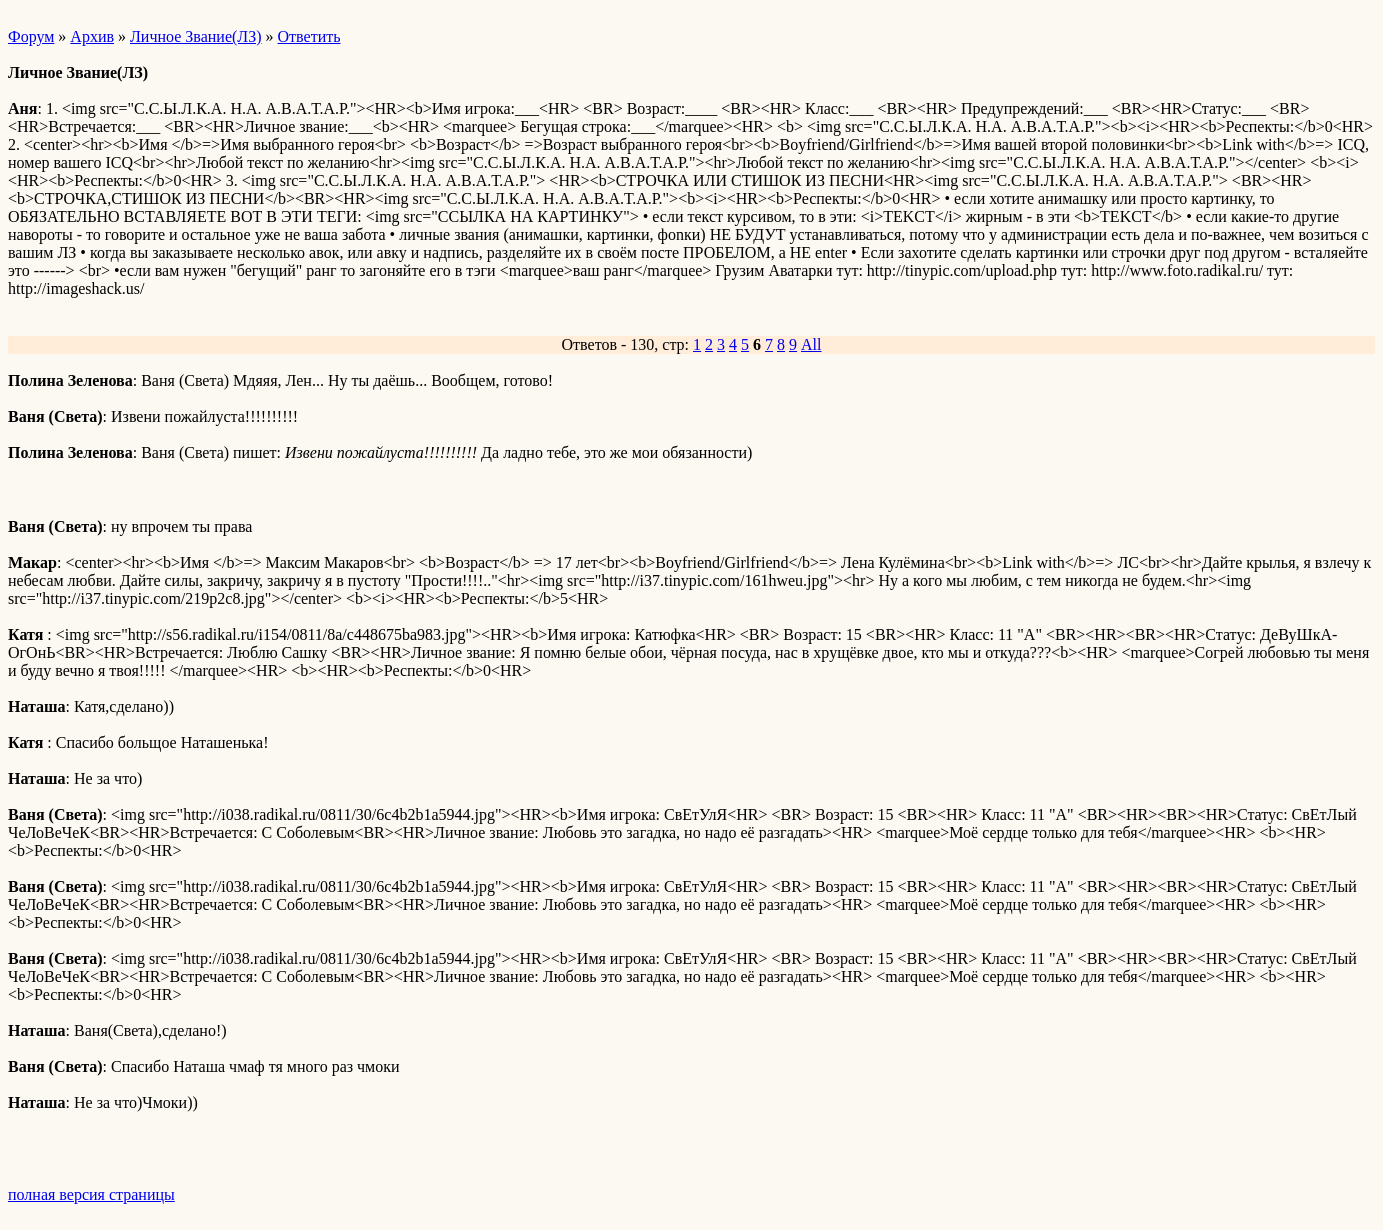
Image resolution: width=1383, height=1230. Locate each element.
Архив (92, 36)
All (811, 344)
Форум (31, 36)
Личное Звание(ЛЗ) (196, 36)
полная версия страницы (91, 1194)
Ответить (309, 36)
